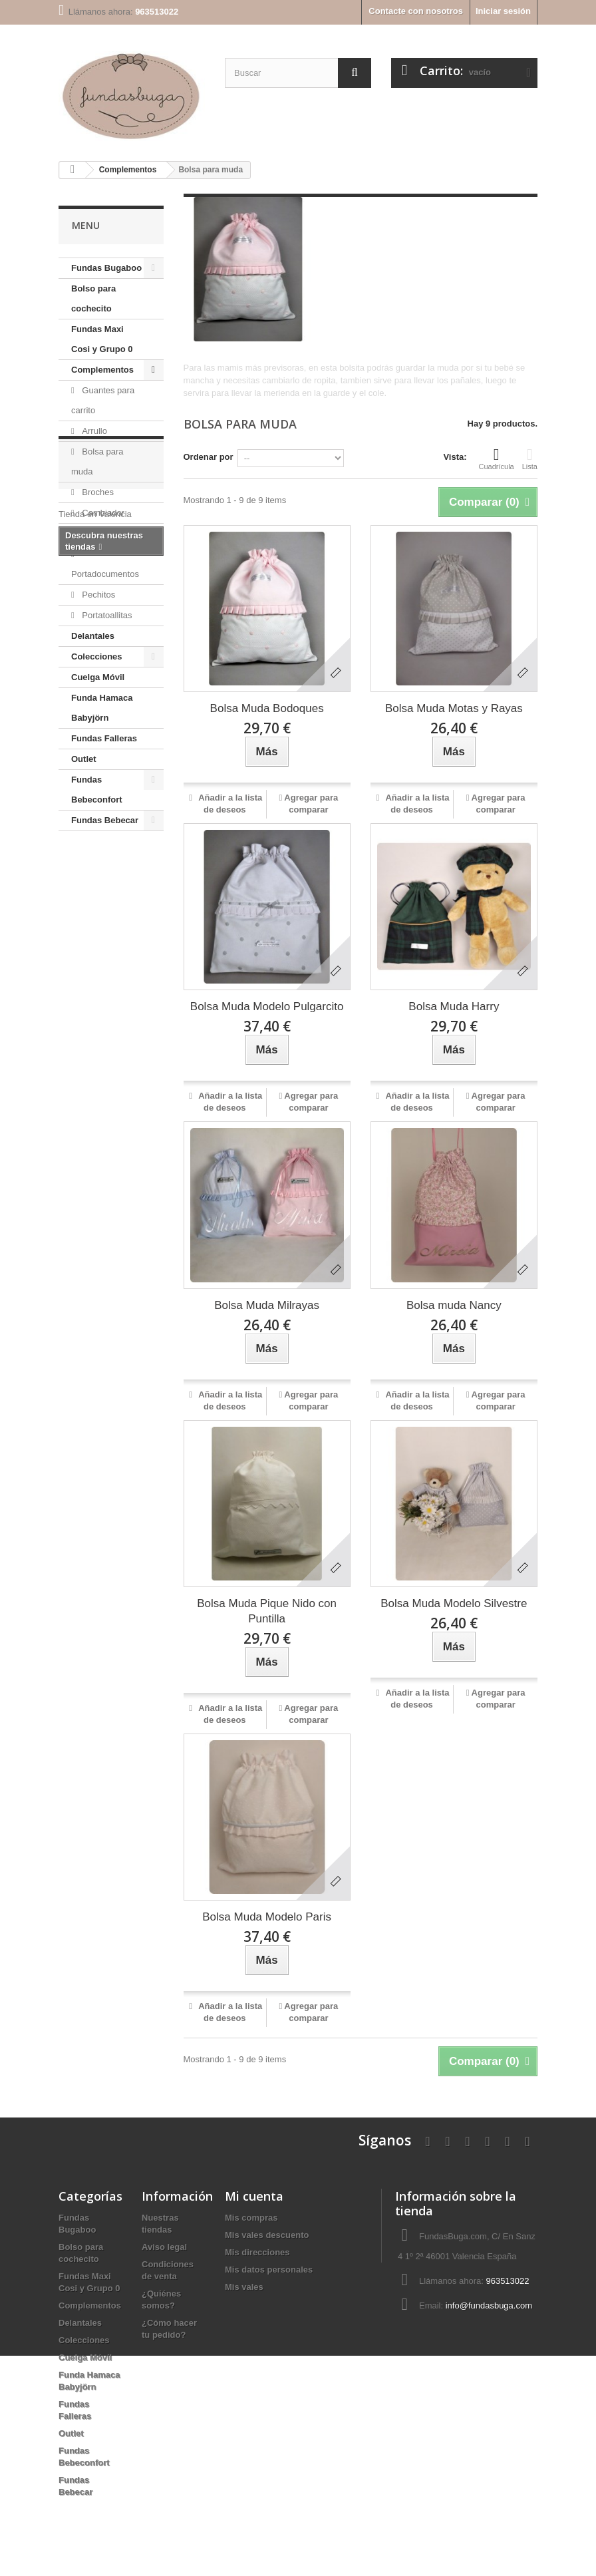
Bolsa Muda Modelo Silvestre (453, 1603)
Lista (529, 458)
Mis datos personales (269, 2270)
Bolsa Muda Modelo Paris (266, 1917)
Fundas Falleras (104, 738)
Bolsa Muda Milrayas (266, 1305)
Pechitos (97, 595)
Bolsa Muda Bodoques (267, 708)
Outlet (83, 759)
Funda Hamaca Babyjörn (101, 708)
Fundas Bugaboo (106, 268)
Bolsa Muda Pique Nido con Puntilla (267, 1611)
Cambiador (102, 513)
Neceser (97, 533)
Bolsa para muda (97, 461)
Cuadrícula (496, 458)
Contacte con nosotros (416, 11)
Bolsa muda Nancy (454, 1305)
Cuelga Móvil (97, 677)
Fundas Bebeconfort (96, 790)
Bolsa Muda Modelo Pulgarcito (267, 1006)
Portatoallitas (106, 615)
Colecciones (96, 656)
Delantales (92, 636)
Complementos (102, 370)
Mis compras (251, 2218)
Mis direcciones (257, 2252)
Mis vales (244, 2287)
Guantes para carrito (102, 400)
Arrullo (93, 431)
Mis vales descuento (267, 2235)
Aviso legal (164, 2247)
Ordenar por (208, 457)
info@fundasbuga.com (489, 2305)
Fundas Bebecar (104, 820)
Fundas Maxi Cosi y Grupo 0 (101, 339)
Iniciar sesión (503, 11)
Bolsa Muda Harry (453, 1006)
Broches (97, 492)
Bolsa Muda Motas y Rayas (454, 708)
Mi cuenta (254, 2196)
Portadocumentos (105, 574)
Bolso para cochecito (93, 298)
